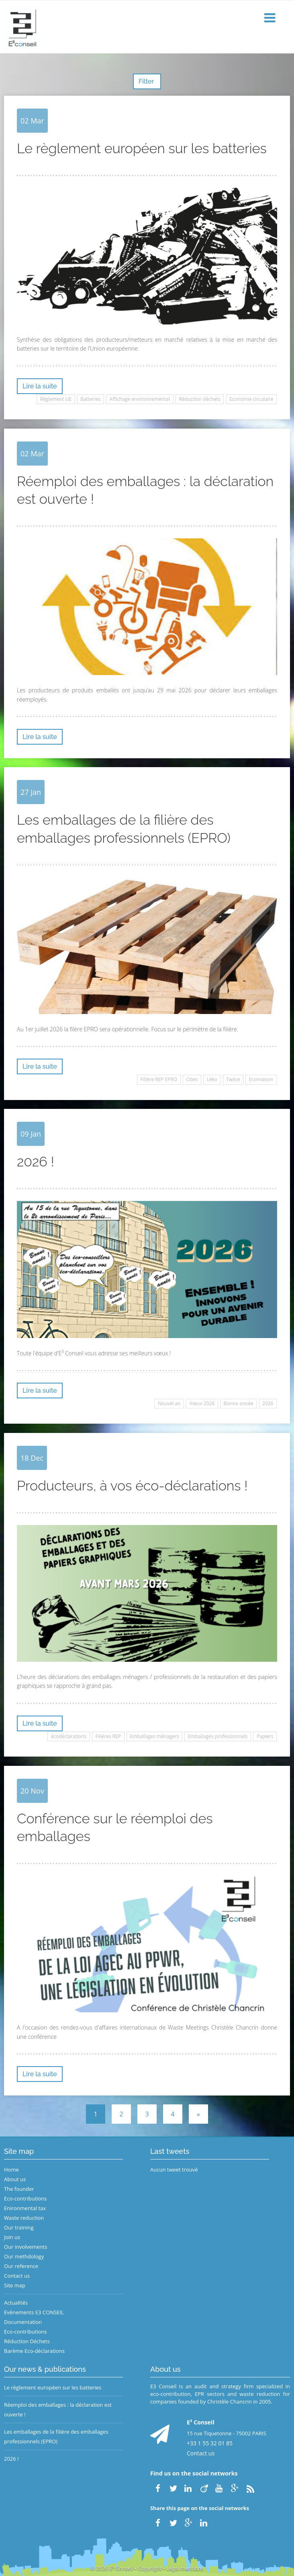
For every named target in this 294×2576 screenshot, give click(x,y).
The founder (19, 2188)
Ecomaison (261, 1079)
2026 (267, 1403)
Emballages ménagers (154, 1736)
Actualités (16, 2302)
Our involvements (25, 2246)
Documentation (23, 2322)
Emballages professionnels (218, 1736)
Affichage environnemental (140, 399)
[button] (270, 18)
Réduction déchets (199, 399)
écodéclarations (68, 1736)
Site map (14, 2285)
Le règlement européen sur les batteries (52, 2387)
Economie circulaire (251, 399)
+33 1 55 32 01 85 (210, 2443)
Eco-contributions (25, 2198)
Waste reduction (24, 2217)
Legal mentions (185, 2568)
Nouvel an (169, 1403)
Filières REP (108, 1736)
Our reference (21, 2266)
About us (15, 2179)
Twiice (233, 1079)
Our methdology (24, 2256)
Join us (12, 2237)
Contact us (17, 2275)
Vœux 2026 (202, 1403)
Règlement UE (55, 399)
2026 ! (11, 2458)
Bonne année (238, 1403)
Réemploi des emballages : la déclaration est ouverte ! (58, 2409)
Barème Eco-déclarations (34, 2350)
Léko (211, 1079)
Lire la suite (39, 386)
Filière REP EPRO (158, 1079)
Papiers (265, 1736)
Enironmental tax (25, 2208)
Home (11, 2169)
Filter (147, 81)
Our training (19, 2227)
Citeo (192, 1079)
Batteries (90, 399)
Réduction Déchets (27, 2341)
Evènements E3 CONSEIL (34, 2312)
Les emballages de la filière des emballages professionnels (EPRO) (56, 2436)
